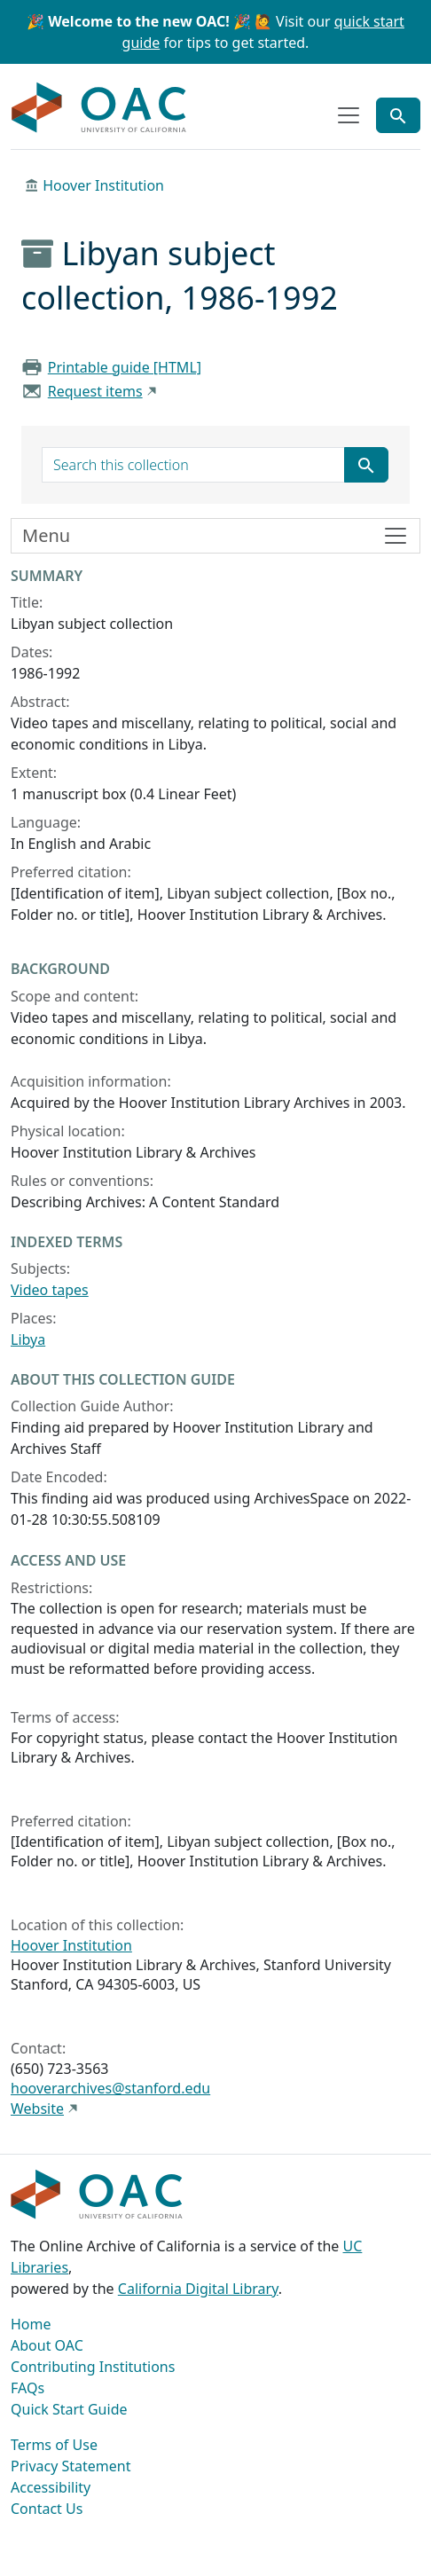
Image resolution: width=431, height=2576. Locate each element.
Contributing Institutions (93, 2366)
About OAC (47, 2345)
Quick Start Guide (69, 2409)
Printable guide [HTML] (124, 367)
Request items (95, 391)
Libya (28, 1339)
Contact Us (46, 2508)
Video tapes (50, 1290)
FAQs (27, 2388)
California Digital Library (198, 2288)
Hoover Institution (103, 185)
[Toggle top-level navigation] (348, 115)
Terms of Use (54, 2444)
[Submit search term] (366, 465)
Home (31, 2324)
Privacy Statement (71, 2466)
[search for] (193, 465)
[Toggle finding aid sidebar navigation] (215, 536)
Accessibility (50, 2487)
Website (37, 2108)
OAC (99, 108)
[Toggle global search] (398, 115)
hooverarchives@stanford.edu (110, 2088)
